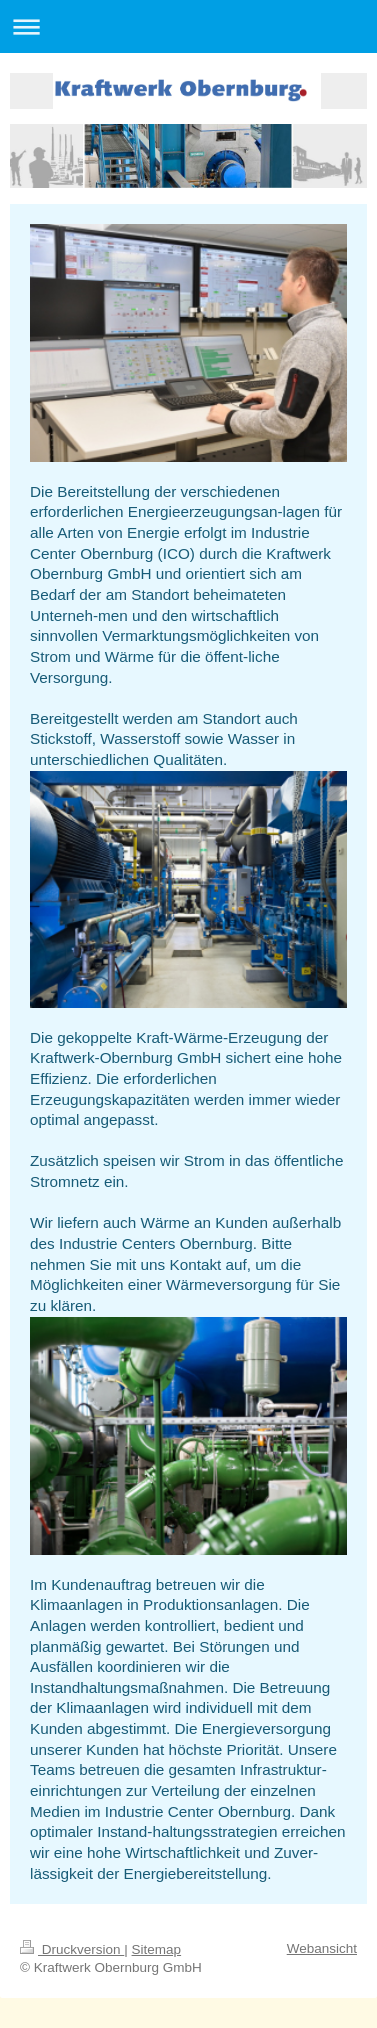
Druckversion (72, 1949)
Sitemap (157, 1949)
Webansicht (322, 1948)
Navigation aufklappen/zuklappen (188, 26)
